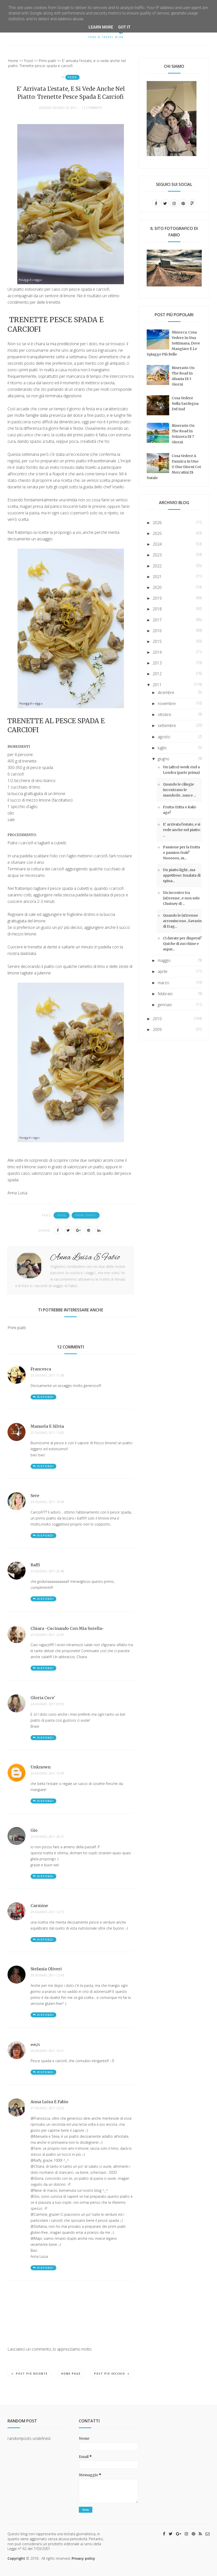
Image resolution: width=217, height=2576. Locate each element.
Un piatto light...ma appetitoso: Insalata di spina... (181, 875)
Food (72, 77)
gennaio (165, 1004)
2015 (157, 641)
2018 (157, 609)
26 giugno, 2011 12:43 (47, 1975)
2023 (157, 555)
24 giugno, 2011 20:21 (47, 1837)
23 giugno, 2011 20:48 (47, 1571)
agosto (164, 737)
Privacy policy (83, 2558)
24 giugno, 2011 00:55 (47, 1704)
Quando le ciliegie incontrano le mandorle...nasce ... (179, 790)
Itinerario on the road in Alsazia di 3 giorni (183, 376)
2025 (157, 533)
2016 (157, 630)
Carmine (39, 1905)
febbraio (165, 993)
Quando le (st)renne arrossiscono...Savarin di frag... (182, 921)
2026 (157, 522)
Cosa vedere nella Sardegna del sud (185, 403)
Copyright (16, 2558)
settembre (167, 725)
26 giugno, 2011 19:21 (47, 2051)
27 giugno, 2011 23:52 (47, 2108)
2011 (157, 684)
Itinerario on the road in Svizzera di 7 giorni (183, 433)
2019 (157, 598)
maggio (164, 960)
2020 (157, 587)
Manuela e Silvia (47, 1426)
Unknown (41, 1766)
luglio (162, 748)
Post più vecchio (112, 2373)
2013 (157, 663)
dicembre (166, 692)
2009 (157, 1029)
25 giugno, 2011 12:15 (47, 1912)
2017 (157, 620)
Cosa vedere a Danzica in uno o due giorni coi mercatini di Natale (174, 467)
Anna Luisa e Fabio (49, 2101)
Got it (124, 27)
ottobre (164, 714)
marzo (163, 982)
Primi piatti (85, 1215)
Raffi (35, 1564)
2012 (157, 673)
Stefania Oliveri (46, 1968)
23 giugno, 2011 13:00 (47, 1433)
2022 (157, 566)
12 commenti (92, 108)
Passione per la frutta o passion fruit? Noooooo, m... (181, 852)
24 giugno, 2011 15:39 (47, 1773)
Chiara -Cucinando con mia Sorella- (67, 1628)
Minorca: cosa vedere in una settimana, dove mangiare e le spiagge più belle (173, 343)
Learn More (101, 27)
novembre (167, 703)
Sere (35, 1495)
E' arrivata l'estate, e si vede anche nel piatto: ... (181, 830)
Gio (34, 1830)
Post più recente (30, 2373)
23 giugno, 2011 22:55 (47, 1635)
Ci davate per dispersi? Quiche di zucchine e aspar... (182, 943)
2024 (157, 544)
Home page (71, 2373)
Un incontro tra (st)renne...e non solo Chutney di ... (181, 898)
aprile (162, 971)
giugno (163, 759)
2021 (157, 576)
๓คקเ (35, 2044)
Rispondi (45, 1397)
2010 (157, 1018)
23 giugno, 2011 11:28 (47, 1375)
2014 (157, 652)
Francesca (41, 1368)
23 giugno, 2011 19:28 (47, 1502)
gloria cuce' (43, 1697)
